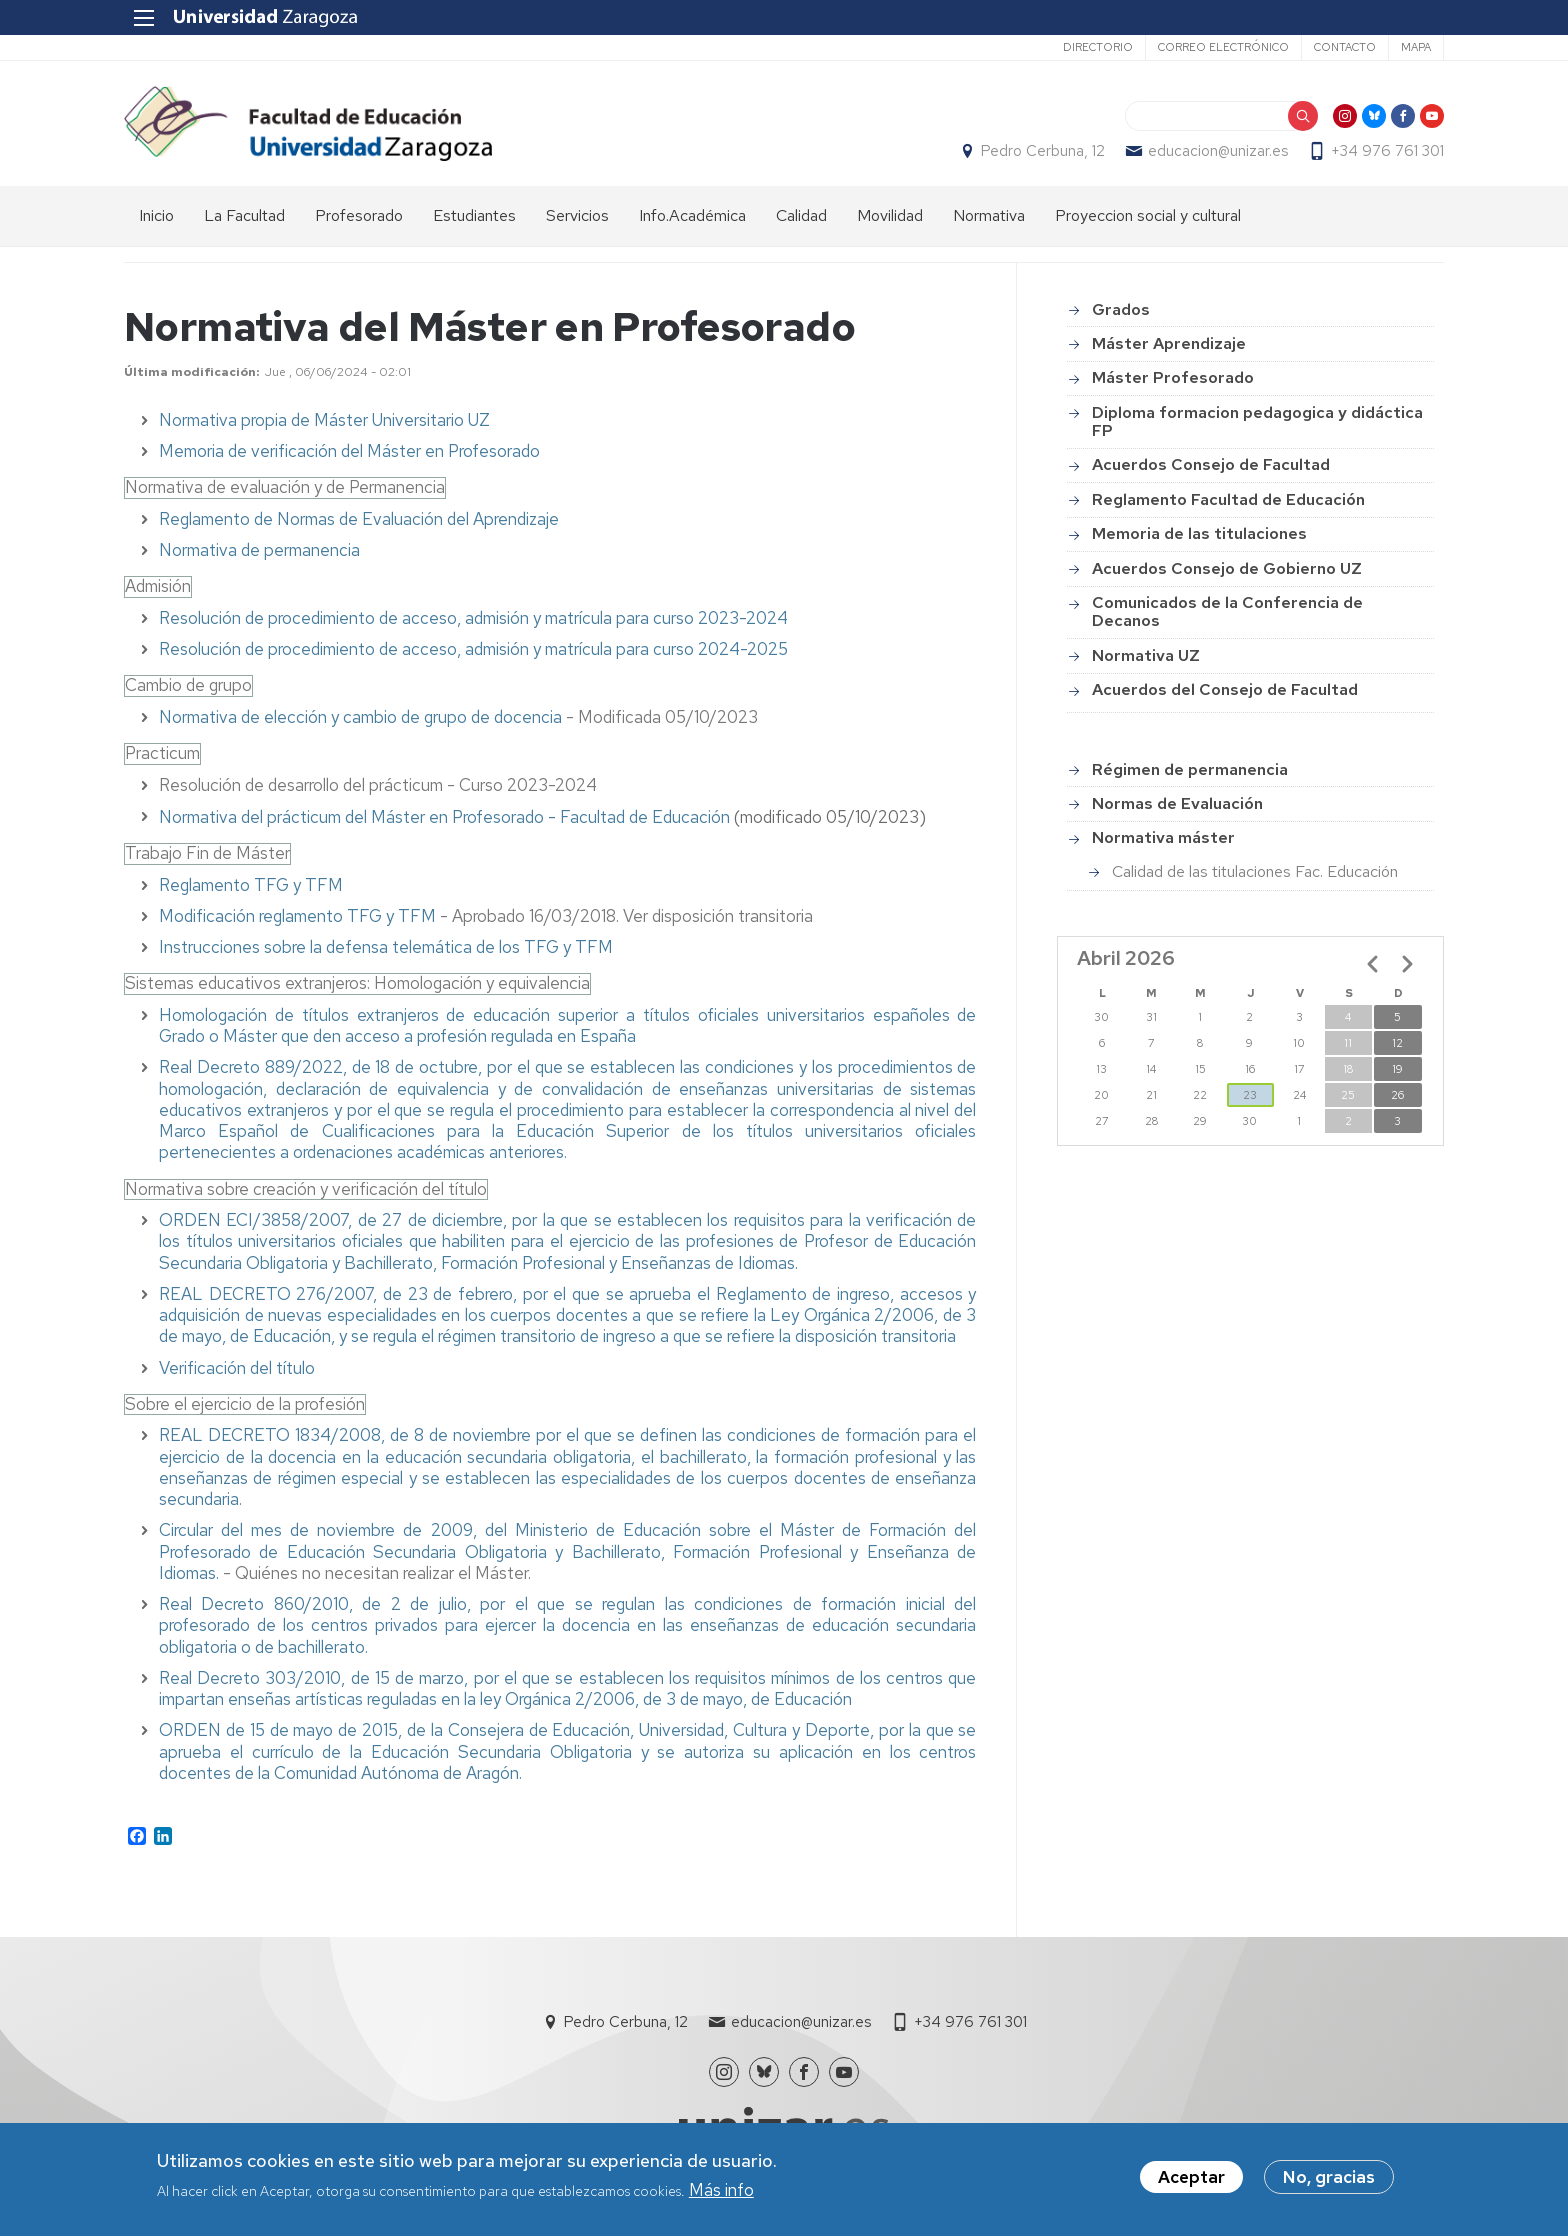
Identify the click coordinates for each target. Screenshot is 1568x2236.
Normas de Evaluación (1177, 803)
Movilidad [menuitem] (890, 215)
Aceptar (1191, 2177)
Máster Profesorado (1173, 377)
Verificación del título (237, 1368)
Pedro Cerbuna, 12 (1043, 151)
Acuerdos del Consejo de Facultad (1225, 689)
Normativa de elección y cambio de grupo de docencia (360, 717)
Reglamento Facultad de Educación (1228, 499)
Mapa (1416, 47)
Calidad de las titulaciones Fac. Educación (1255, 871)
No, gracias (1329, 2177)
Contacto (1345, 47)
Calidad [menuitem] (801, 215)
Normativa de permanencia (259, 550)
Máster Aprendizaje (1169, 343)
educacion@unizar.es (1218, 151)
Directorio (1098, 47)
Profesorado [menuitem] (359, 215)
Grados (1121, 309)
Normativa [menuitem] (989, 215)
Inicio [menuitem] (156, 215)
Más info (721, 2190)
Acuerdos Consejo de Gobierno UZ (1227, 568)
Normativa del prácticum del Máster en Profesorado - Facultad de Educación (444, 817)
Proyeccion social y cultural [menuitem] (1148, 215)
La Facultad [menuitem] (244, 215)
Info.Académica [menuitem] (692, 215)
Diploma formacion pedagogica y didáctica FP (1257, 421)
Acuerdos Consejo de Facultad (1211, 464)
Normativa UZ (1146, 655)
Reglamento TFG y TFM (251, 885)
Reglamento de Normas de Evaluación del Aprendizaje (359, 519)
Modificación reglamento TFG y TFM (297, 916)
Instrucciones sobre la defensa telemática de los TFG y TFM (386, 947)
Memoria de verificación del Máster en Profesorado (349, 451)
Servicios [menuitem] (577, 215)
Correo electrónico (1223, 47)
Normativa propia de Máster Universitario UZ (324, 420)
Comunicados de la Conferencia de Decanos (1227, 611)
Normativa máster (1163, 837)
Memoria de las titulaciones (1199, 533)
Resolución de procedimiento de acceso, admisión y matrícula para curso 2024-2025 (473, 649)
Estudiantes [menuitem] (474, 215)
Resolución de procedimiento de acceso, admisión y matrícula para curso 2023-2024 (473, 618)
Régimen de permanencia (1190, 769)
